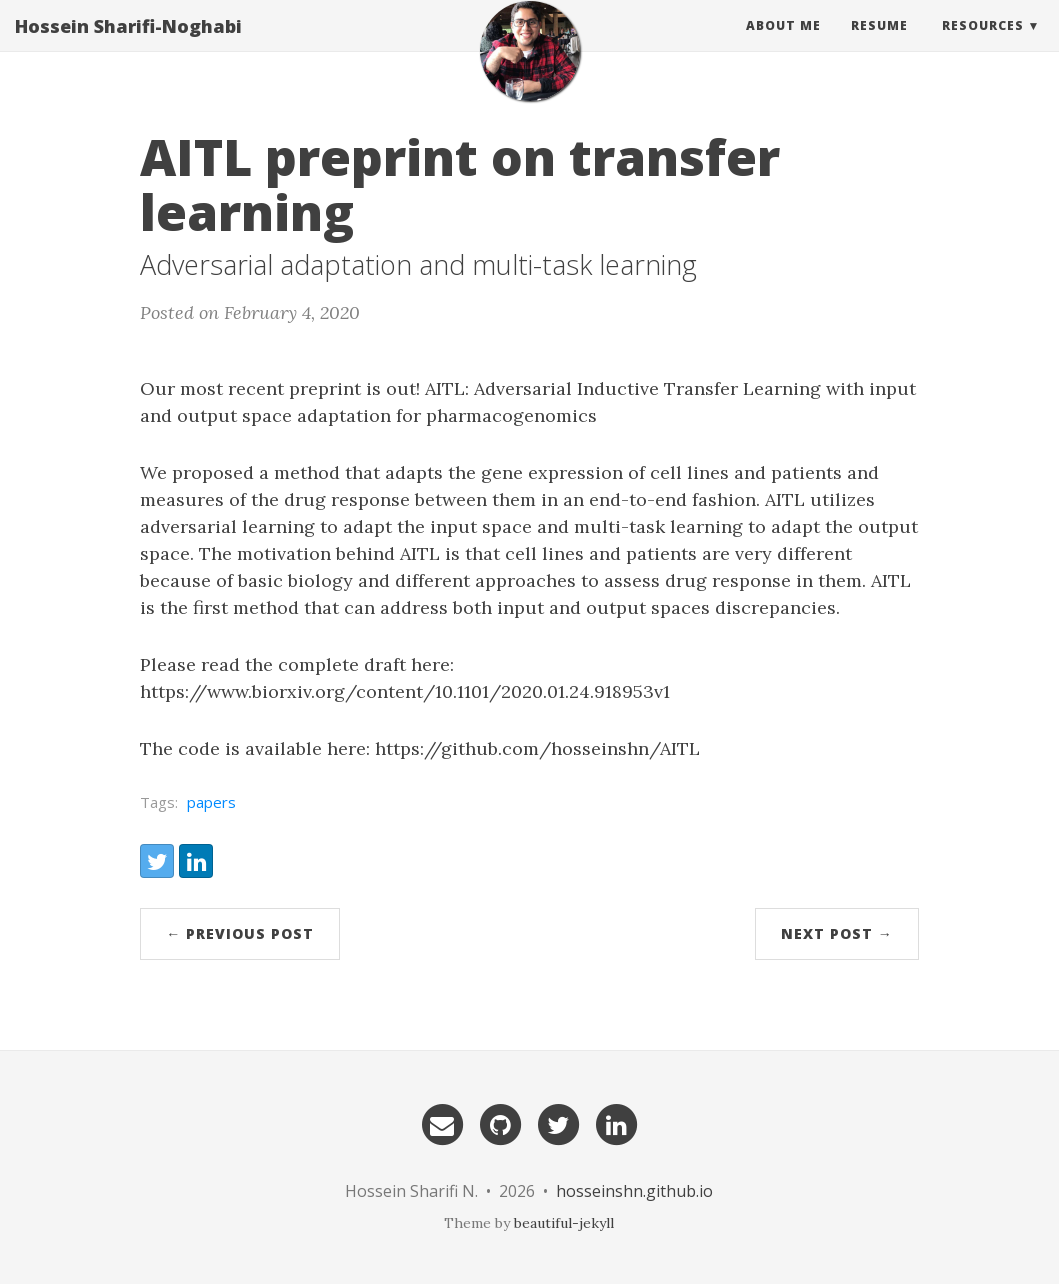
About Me (783, 44)
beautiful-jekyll (564, 1223)
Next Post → (837, 933)
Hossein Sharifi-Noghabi (128, 45)
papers (211, 802)
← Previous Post (240, 933)
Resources (983, 44)
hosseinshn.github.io (634, 1191)
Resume (879, 44)
